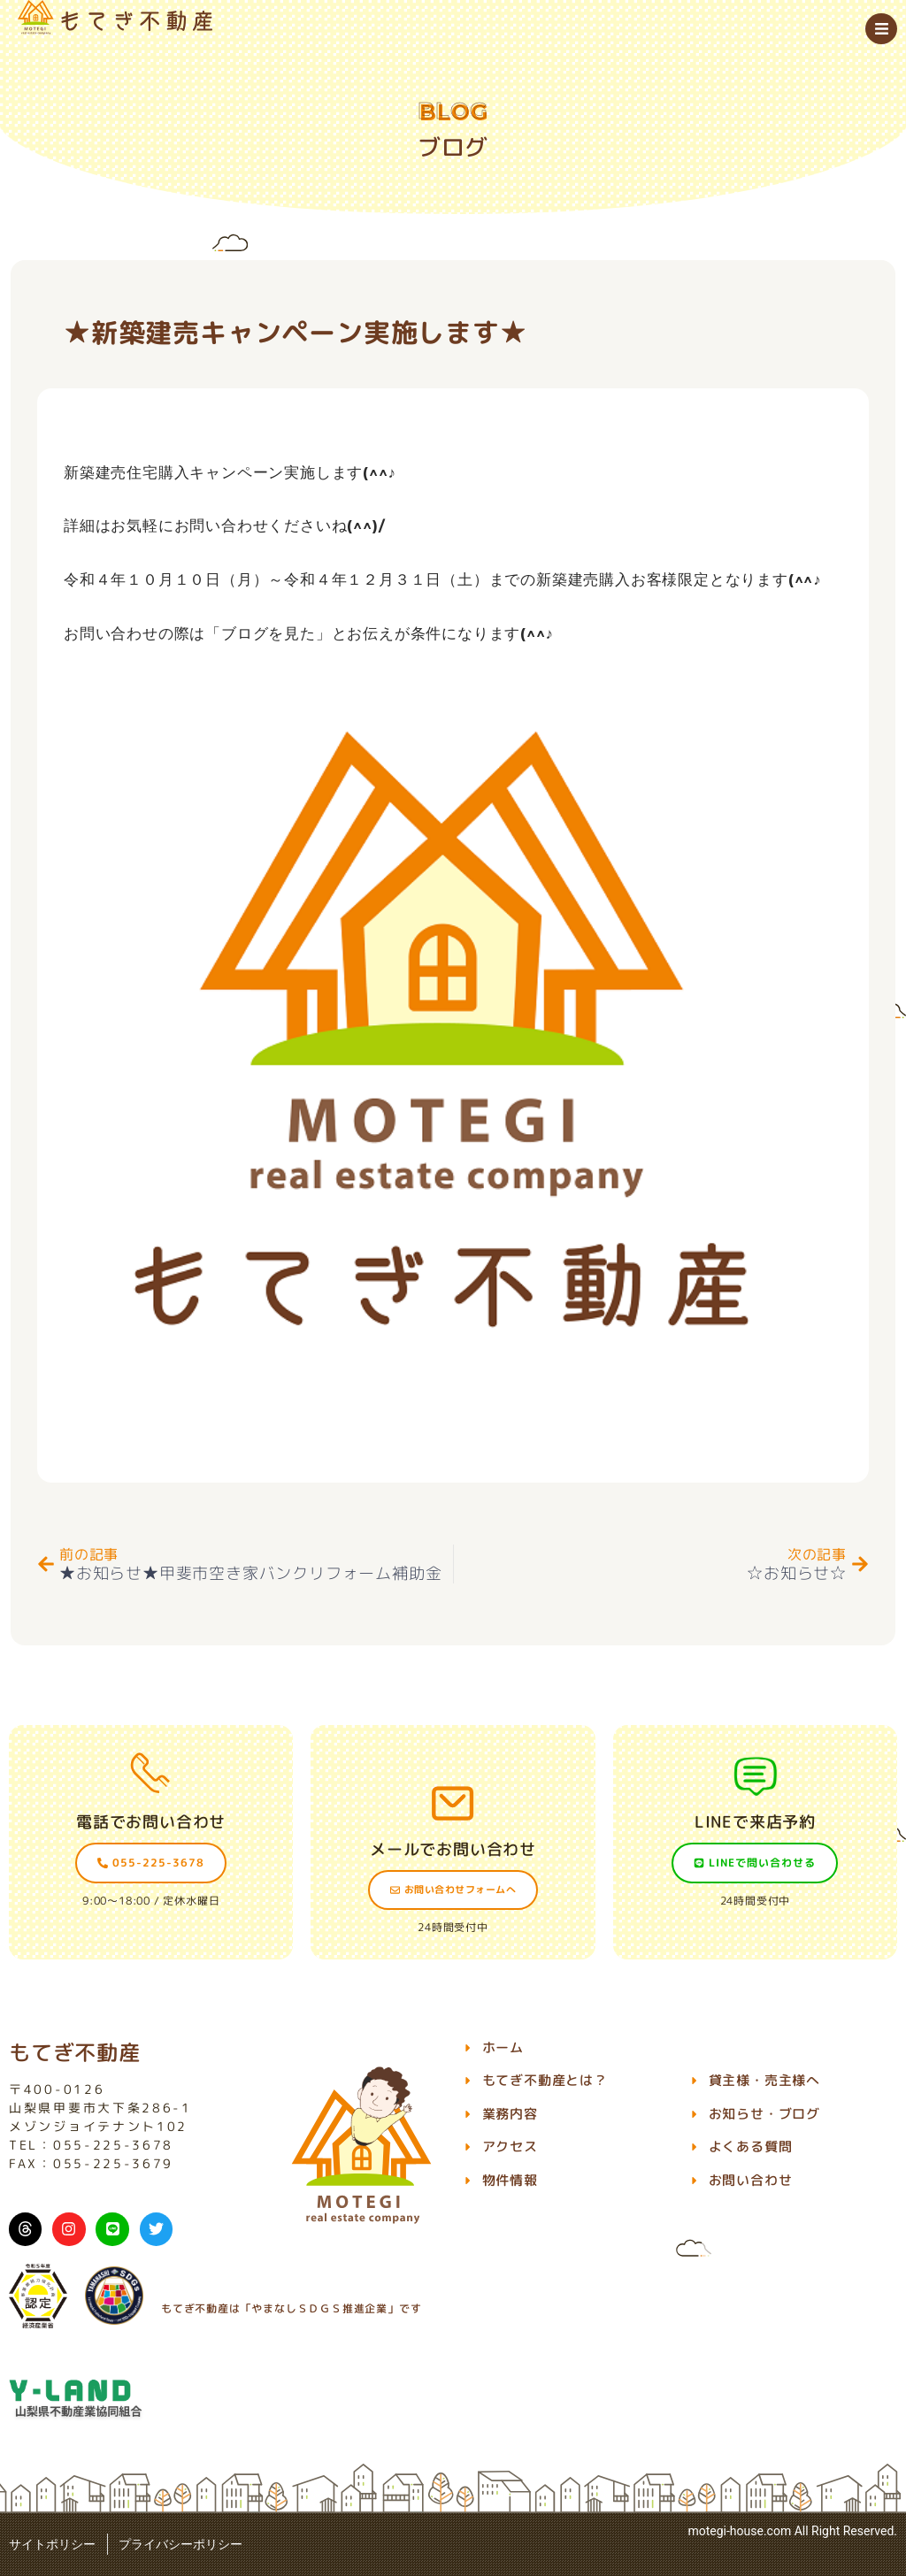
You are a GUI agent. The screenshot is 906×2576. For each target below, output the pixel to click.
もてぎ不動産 (75, 2052)
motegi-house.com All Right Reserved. (792, 2531)
